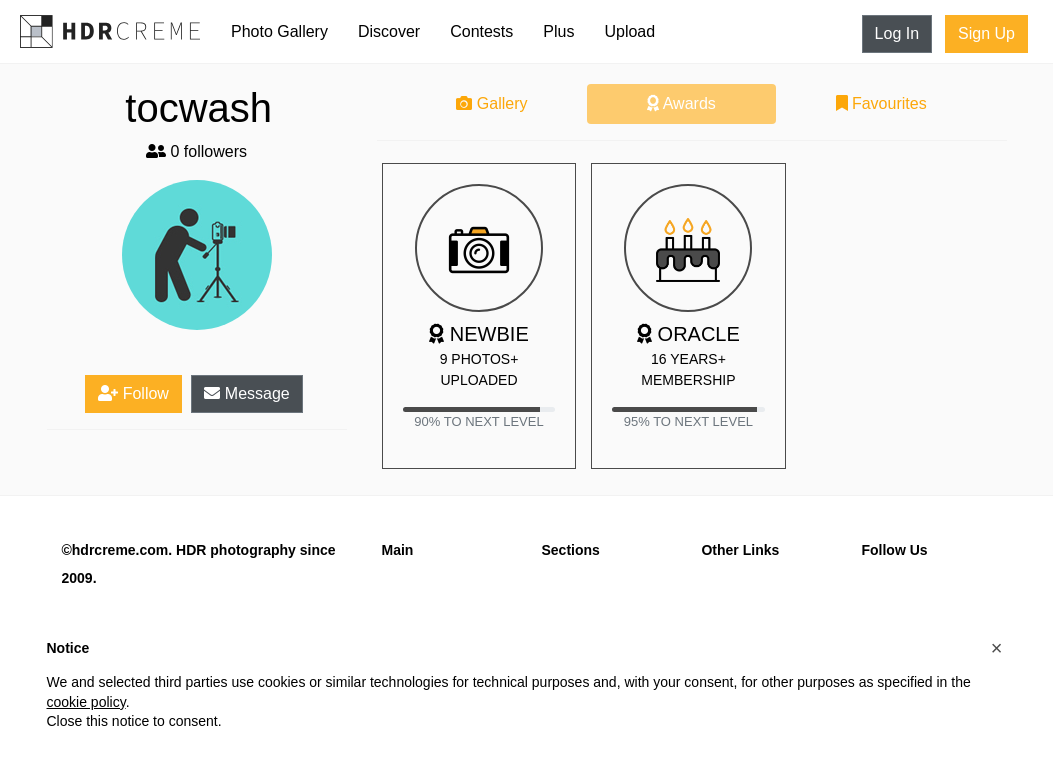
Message (246, 393)
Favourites (881, 103)
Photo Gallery (279, 31)
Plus (558, 31)
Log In (897, 33)
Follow (133, 393)
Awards (681, 103)
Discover (389, 31)
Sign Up (986, 33)
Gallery (491, 103)
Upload (629, 31)
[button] (997, 648)
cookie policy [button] (86, 702)
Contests (481, 31)
